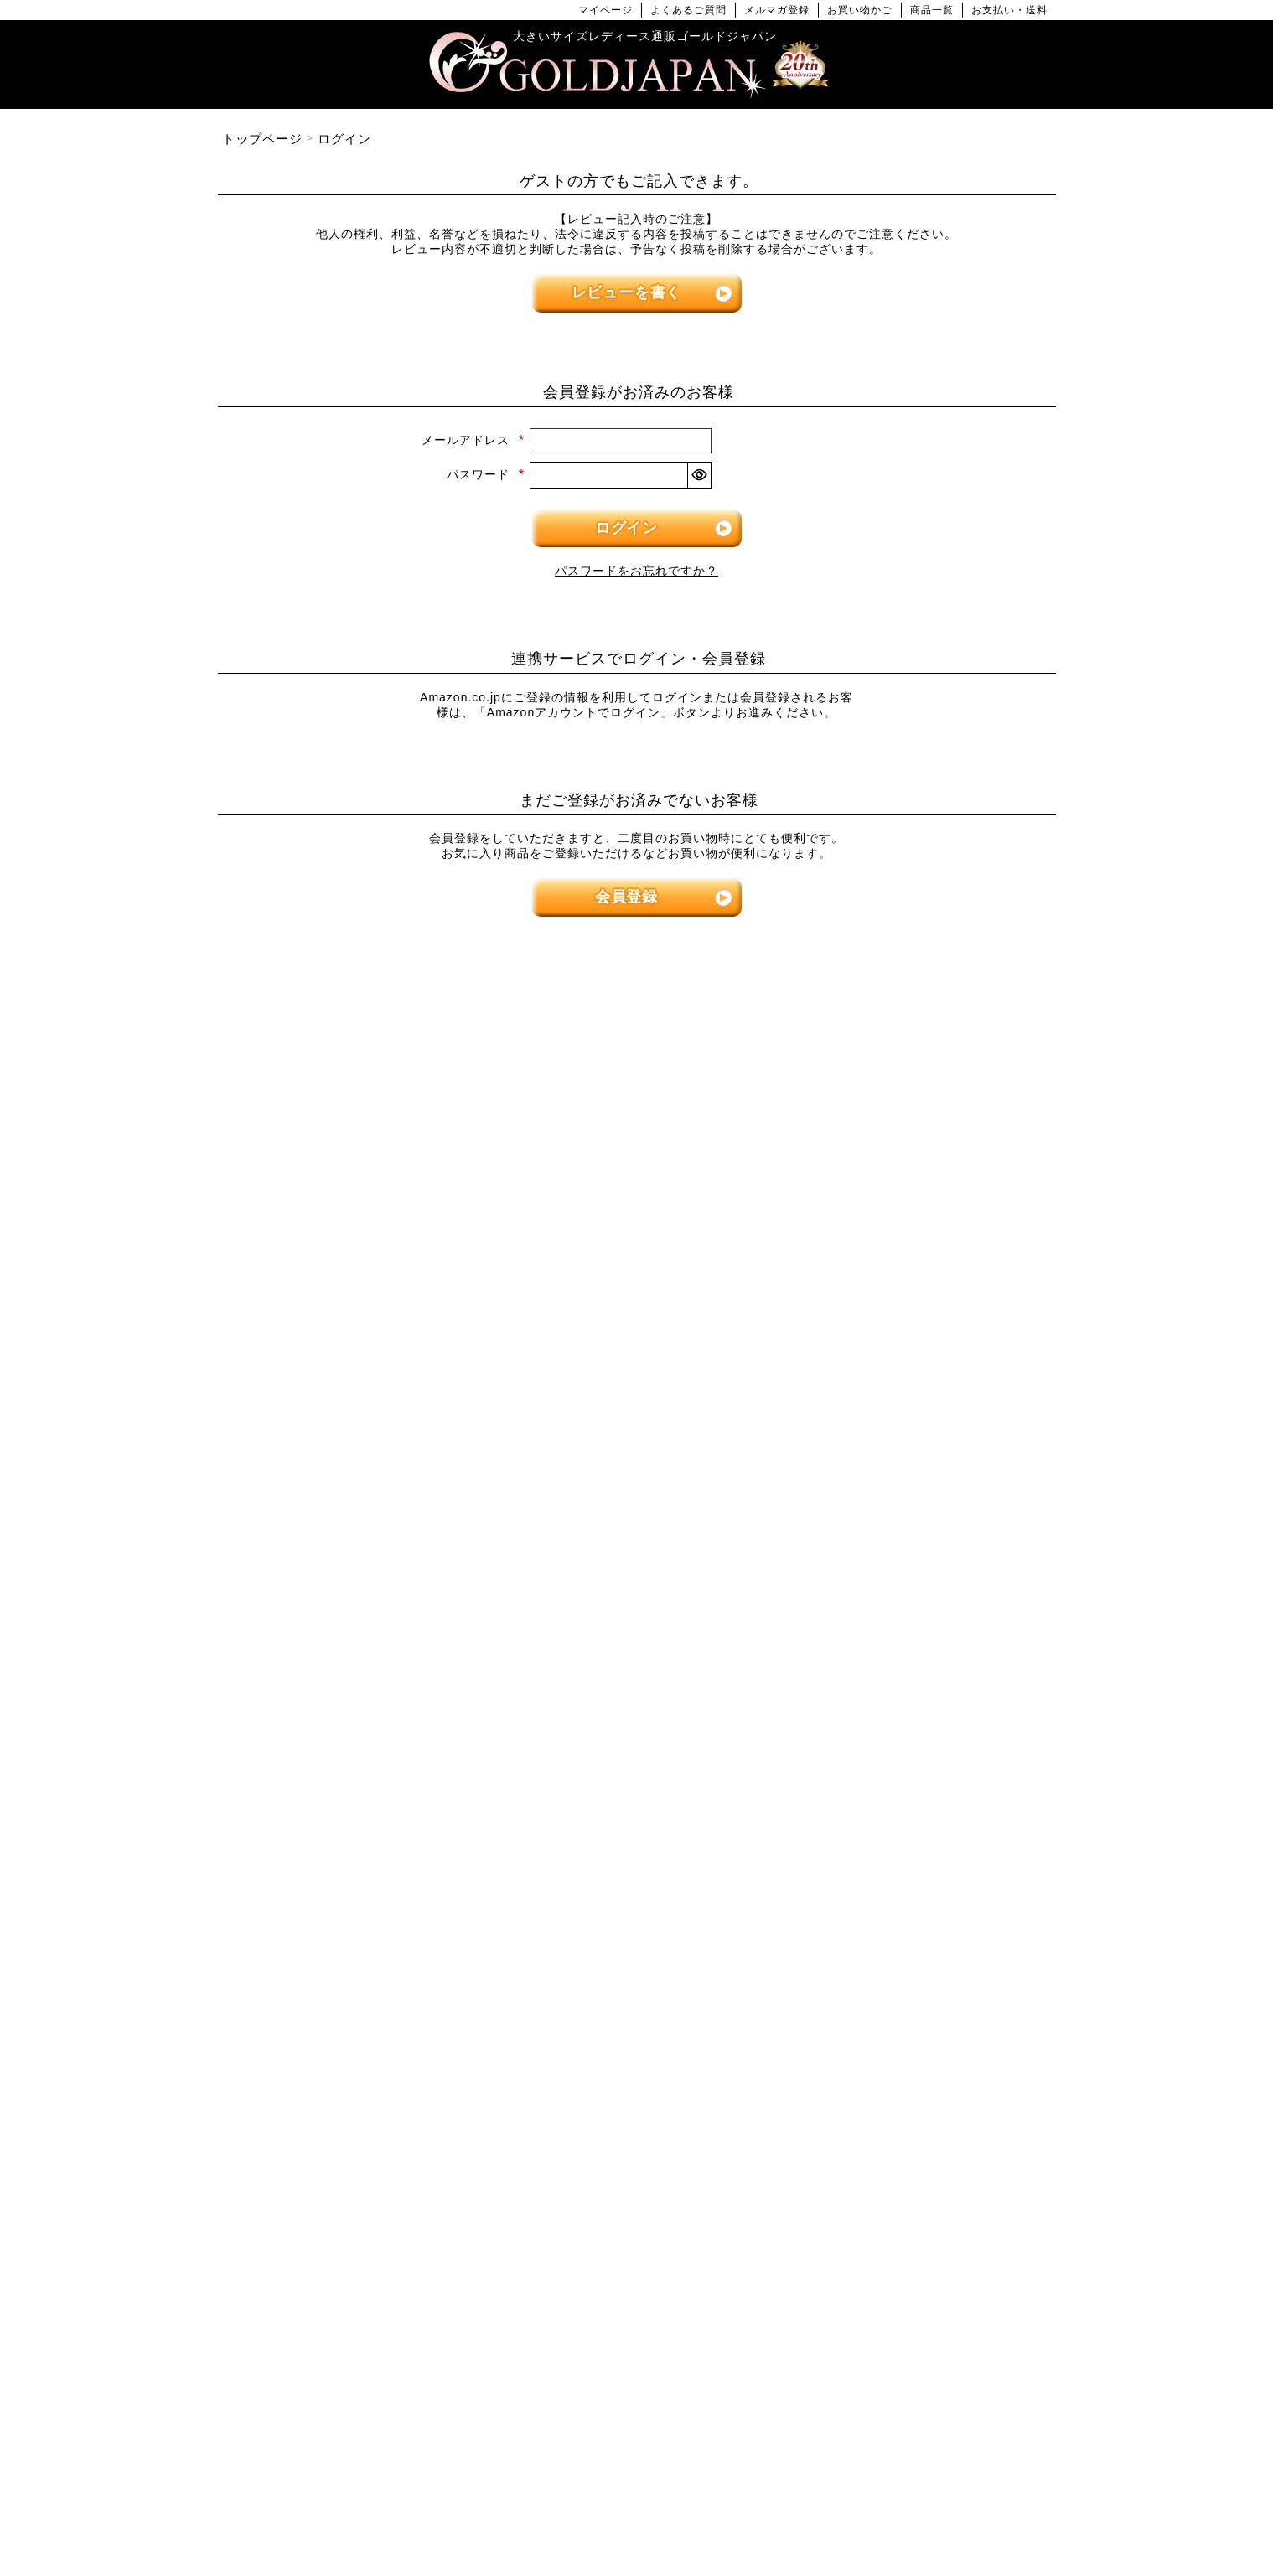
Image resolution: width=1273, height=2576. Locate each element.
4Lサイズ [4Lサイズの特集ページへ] (566, 1058)
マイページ (605, 10)
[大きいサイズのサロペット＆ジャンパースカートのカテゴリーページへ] (637, 1365)
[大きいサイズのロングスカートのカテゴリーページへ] (352, 1564)
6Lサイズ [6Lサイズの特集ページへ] (850, 1058)
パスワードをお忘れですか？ (636, 570)
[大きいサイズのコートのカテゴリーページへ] (637, 1660)
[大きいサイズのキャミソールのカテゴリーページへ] (352, 1365)
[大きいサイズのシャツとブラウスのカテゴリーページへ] (352, 1317)
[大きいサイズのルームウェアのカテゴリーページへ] (922, 1660)
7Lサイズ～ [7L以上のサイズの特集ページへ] (992, 1058)
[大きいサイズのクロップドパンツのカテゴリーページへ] (922, 1269)
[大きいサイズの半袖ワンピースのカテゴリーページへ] (637, 1269)
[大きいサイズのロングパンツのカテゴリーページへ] (922, 1317)
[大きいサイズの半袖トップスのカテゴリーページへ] (352, 1221)
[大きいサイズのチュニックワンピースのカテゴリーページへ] (637, 1317)
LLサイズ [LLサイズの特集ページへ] (280, 1058)
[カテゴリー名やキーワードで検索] (875, 1999)
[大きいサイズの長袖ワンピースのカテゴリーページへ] (637, 1221)
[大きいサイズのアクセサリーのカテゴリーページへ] (922, 1851)
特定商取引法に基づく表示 (554, 2509)
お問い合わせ (752, 2509)
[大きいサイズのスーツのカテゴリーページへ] (922, 1516)
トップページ (262, 139)
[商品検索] (1025, 1999)
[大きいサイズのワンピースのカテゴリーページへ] (637, 1173)
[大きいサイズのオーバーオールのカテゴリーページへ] (637, 1412)
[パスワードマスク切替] (699, 475)
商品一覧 (932, 10)
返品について (669, 2509)
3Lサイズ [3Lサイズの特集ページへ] (423, 1058)
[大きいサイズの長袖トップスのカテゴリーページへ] (352, 1269)
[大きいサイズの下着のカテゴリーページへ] (922, 1803)
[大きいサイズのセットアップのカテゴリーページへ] (922, 1612)
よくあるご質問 (688, 10)
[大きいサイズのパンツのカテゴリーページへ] (922, 1173)
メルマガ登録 (777, 10)
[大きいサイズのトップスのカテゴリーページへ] (352, 1173)
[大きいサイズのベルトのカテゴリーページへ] (922, 1755)
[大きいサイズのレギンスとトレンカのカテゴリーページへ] (922, 1365)
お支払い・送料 (1009, 10)
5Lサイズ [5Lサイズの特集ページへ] (708, 1058)
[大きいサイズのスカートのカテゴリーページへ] (352, 1468)
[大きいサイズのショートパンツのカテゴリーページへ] (922, 1221)
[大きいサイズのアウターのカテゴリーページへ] (637, 1468)
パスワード (486, 474)
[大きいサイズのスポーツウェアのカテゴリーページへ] (922, 1564)
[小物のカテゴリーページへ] (922, 1707)
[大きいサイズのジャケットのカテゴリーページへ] (637, 1564)
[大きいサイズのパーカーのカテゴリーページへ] (637, 1612)
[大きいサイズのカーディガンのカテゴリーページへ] (637, 1516)
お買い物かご (860, 10)
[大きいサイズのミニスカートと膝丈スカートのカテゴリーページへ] (352, 1516)
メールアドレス (473, 440)
